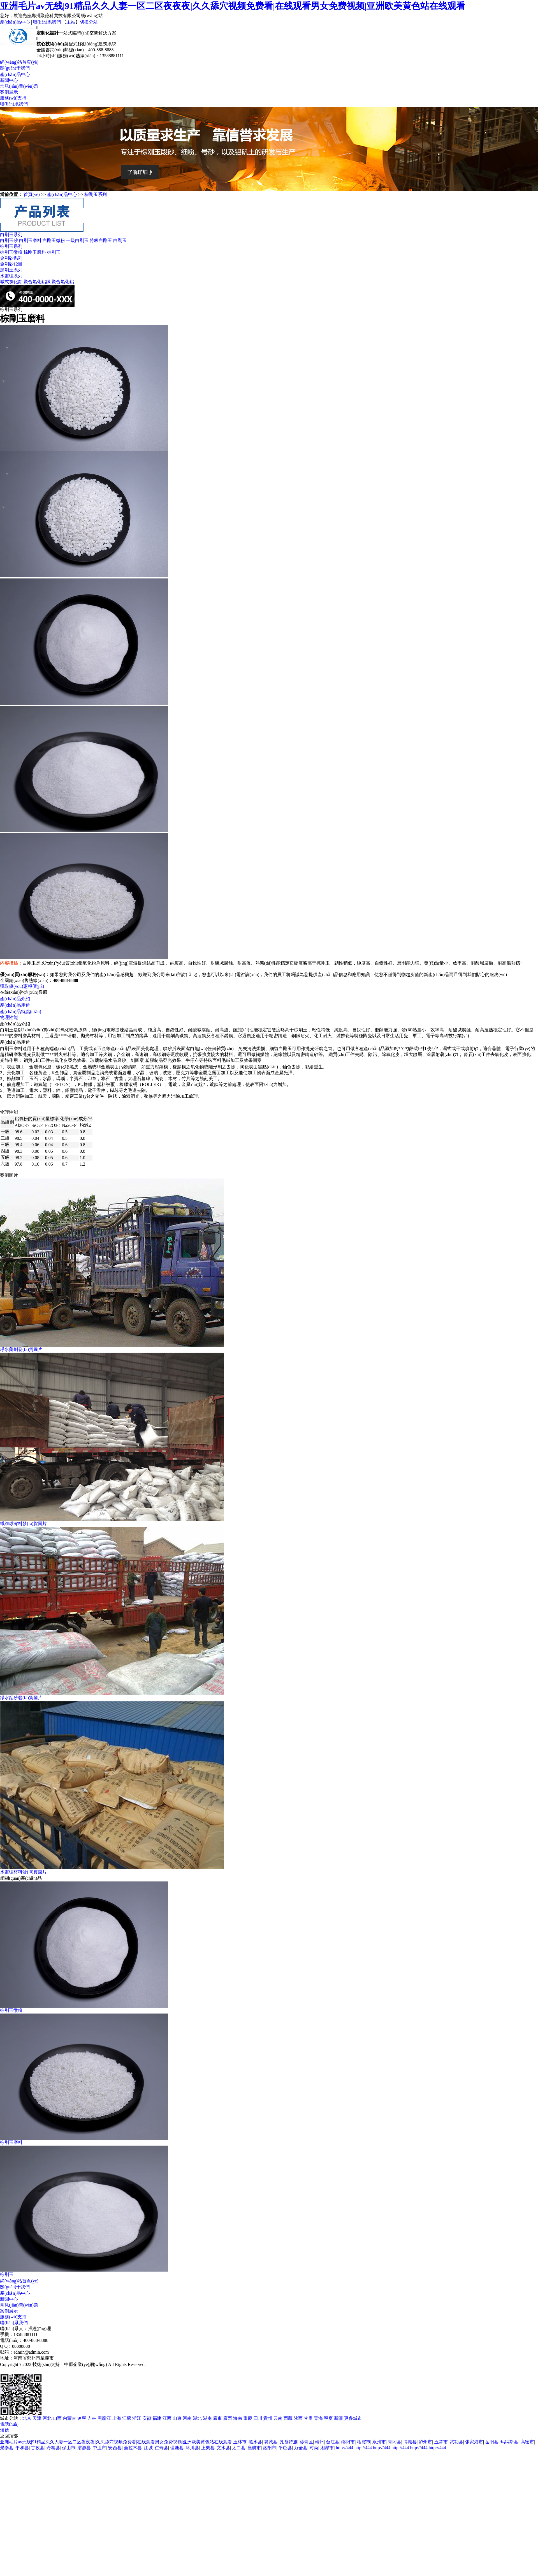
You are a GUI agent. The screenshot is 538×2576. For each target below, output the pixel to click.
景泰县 (6, 2447)
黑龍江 (105, 2418)
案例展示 (9, 92)
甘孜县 (37, 2447)
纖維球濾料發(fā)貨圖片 (23, 1523)
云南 (278, 2418)
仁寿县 (161, 2447)
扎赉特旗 (289, 2441)
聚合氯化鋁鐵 (37, 281)
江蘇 (127, 2418)
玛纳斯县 (509, 2441)
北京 (27, 2418)
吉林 (92, 2418)
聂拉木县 (133, 2447)
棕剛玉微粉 (11, 252)
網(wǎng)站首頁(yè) (19, 62)
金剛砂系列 (11, 258)
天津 (38, 2418)
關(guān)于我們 (15, 68)
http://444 (344, 2447)
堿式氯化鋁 (11, 281)
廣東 (218, 2418)
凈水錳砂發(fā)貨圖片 (21, 1697)
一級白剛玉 (77, 240)
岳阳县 (491, 2441)
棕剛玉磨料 (35, 252)
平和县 (22, 2447)
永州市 (379, 2441)
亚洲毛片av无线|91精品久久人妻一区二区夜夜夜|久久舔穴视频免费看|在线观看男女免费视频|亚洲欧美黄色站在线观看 (232, 6)
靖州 (319, 2441)
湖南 (208, 2418)
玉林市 (240, 2441)
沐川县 (192, 2447)
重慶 (248, 2418)
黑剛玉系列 (11, 269)
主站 (70, 22)
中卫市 (99, 2447)
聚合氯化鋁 (63, 281)
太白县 (238, 2447)
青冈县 (394, 2441)
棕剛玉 (54, 252)
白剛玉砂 (9, 240)
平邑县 (285, 2447)
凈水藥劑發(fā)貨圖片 (21, 1349)
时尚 (313, 2447)
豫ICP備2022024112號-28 (24, 2370)
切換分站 (89, 22)
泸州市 (425, 2441)
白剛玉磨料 (30, 240)
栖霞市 (363, 2441)
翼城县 (270, 2441)
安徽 (147, 2418)
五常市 (441, 2441)
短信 (4, 2430)
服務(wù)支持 (13, 98)
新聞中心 (9, 80)
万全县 (300, 2447)
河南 (188, 2418)
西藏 (289, 2418)
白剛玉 (120, 240)
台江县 (332, 2441)
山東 (178, 2418)
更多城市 (353, 2418)
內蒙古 (70, 2418)
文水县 (223, 2447)
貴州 (268, 2418)
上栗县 (208, 2447)
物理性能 (9, 1017)
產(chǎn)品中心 (15, 22)
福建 (157, 2418)
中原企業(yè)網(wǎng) (85, 2364)
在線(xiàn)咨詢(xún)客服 (23, 992)
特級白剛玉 (101, 240)
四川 (258, 2418)
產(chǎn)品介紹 (15, 998)
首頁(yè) (32, 194)
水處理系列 (11, 275)
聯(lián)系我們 (47, 22)
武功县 (456, 2441)
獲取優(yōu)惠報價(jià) (22, 986)
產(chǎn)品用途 (15, 1005)
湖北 (198, 2418)
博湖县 (410, 2441)
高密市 (527, 2441)
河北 (48, 2418)
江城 (148, 2447)
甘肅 (309, 2418)
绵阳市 (348, 2441)
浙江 (137, 2418)
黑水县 (255, 2441)
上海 (117, 2418)
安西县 (115, 2447)
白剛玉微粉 (54, 240)
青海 (319, 2418)
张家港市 (474, 2441)
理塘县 (177, 2447)
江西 (168, 2418)
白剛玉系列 (11, 234)
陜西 (299, 2418)
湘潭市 (327, 2447)
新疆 (339, 2418)
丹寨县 (53, 2447)
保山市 (68, 2447)
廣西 (228, 2418)
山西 (58, 2418)
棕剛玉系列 (95, 194)
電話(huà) (9, 2424)
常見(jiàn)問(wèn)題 (19, 86)
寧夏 (329, 2418)
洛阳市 (269, 2447)
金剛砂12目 (11, 264)
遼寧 (82, 2418)
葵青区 (306, 2441)
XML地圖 (59, 2370)
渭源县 (84, 2447)
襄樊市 (254, 2447)
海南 (238, 2418)
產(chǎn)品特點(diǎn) (20, 1011)
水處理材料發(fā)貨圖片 (23, 1871)
